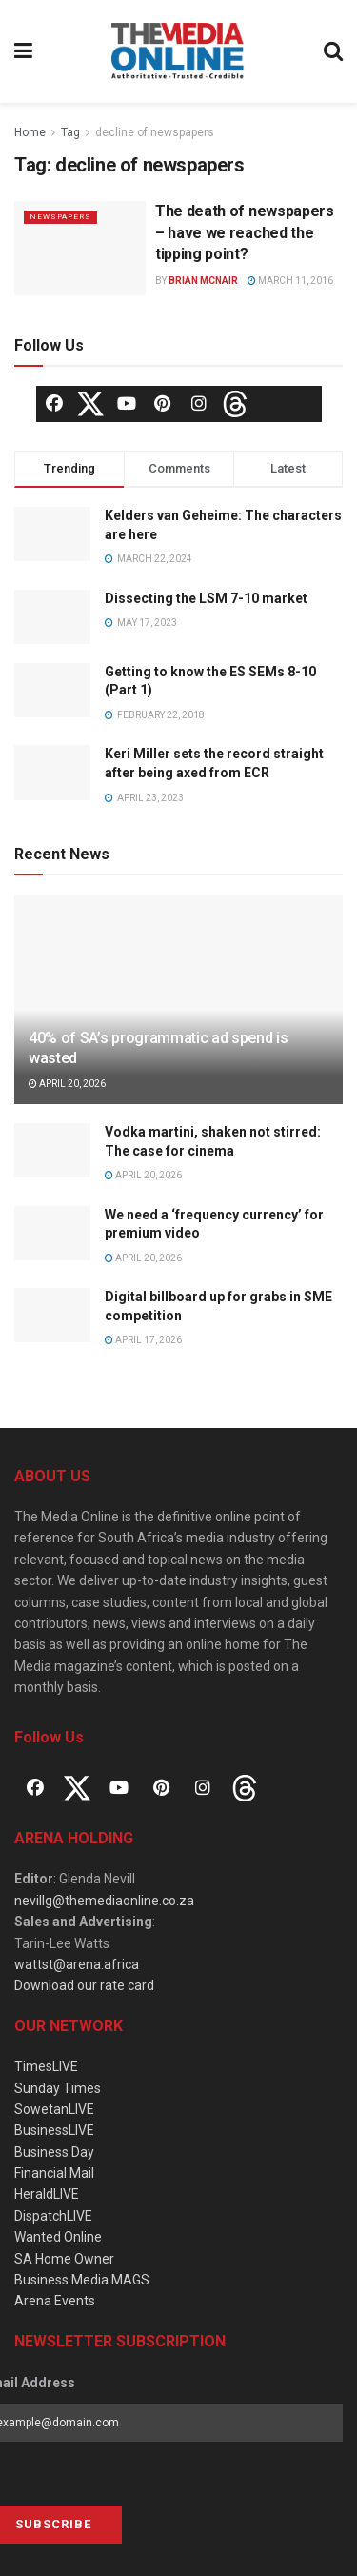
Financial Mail (54, 2173)
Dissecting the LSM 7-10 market (206, 598)
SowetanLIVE (54, 2109)
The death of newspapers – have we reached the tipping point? (244, 232)
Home (30, 132)
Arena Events (54, 2300)
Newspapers (60, 216)
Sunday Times (57, 2088)
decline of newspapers (154, 132)
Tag (70, 132)
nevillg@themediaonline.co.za (104, 1900)
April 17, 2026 (143, 1340)
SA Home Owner (64, 2258)
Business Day (54, 2152)
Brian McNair (203, 280)
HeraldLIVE (46, 2194)
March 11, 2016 (290, 280)
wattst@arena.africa (76, 1964)
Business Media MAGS (81, 2279)
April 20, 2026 (67, 1083)
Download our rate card (84, 1985)
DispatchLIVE (53, 2216)
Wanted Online (58, 2236)
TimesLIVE (46, 2066)
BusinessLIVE (54, 2130)
